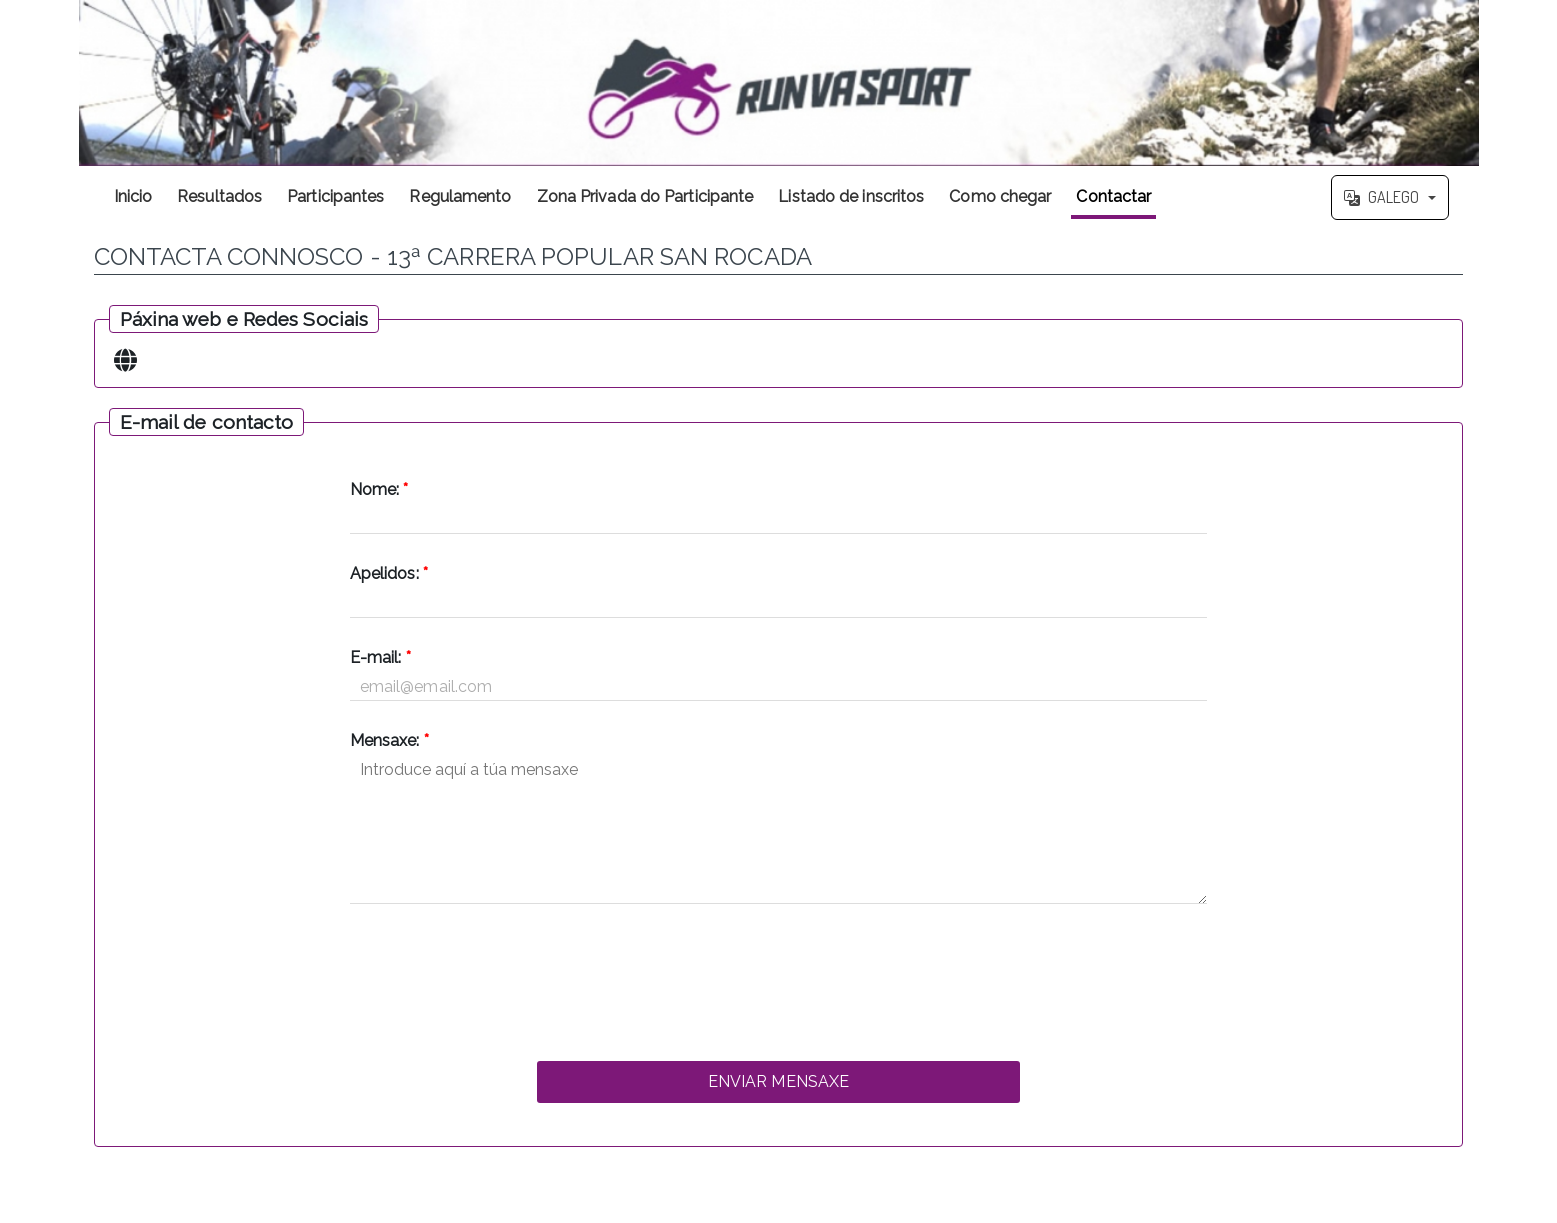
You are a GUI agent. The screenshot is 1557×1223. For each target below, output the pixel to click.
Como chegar (1000, 196)
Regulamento (460, 196)
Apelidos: (389, 573)
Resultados (219, 196)
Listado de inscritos (851, 196)
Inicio (133, 196)
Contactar (1113, 196)
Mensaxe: (389, 740)
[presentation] (779, 977)
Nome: (379, 489)
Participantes (335, 196)
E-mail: (380, 657)
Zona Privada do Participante (645, 196)
